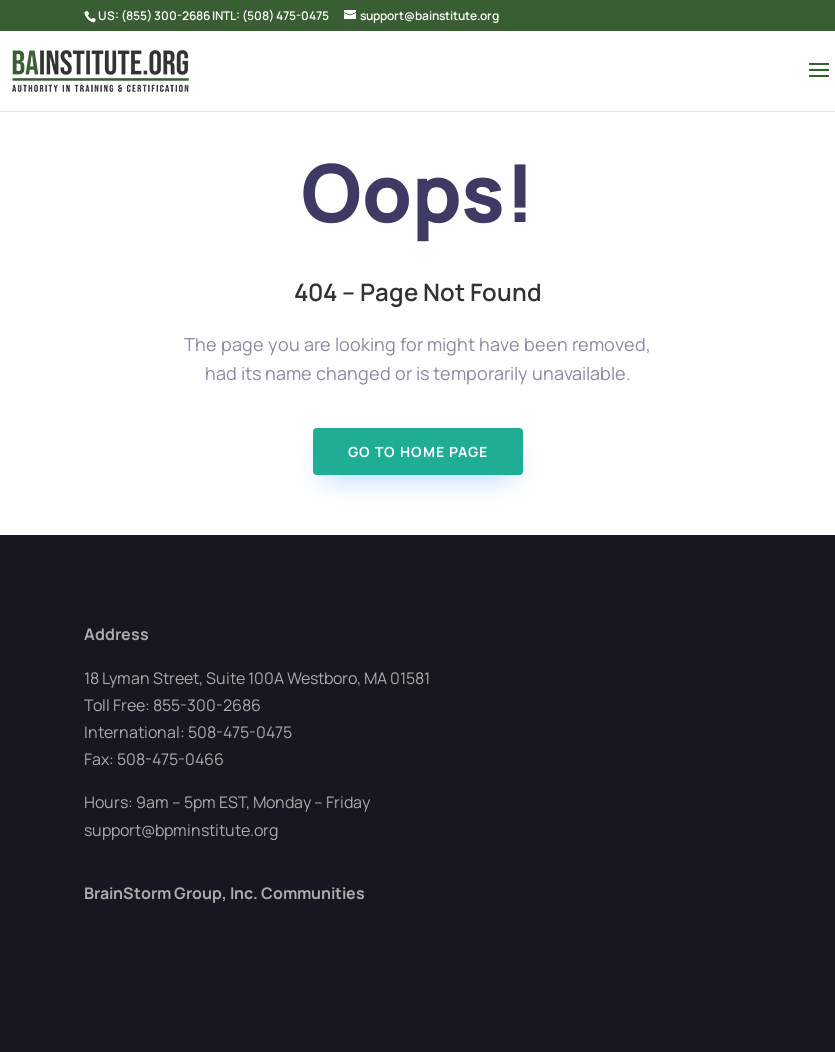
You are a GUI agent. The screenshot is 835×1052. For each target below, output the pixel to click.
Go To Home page (418, 451)
